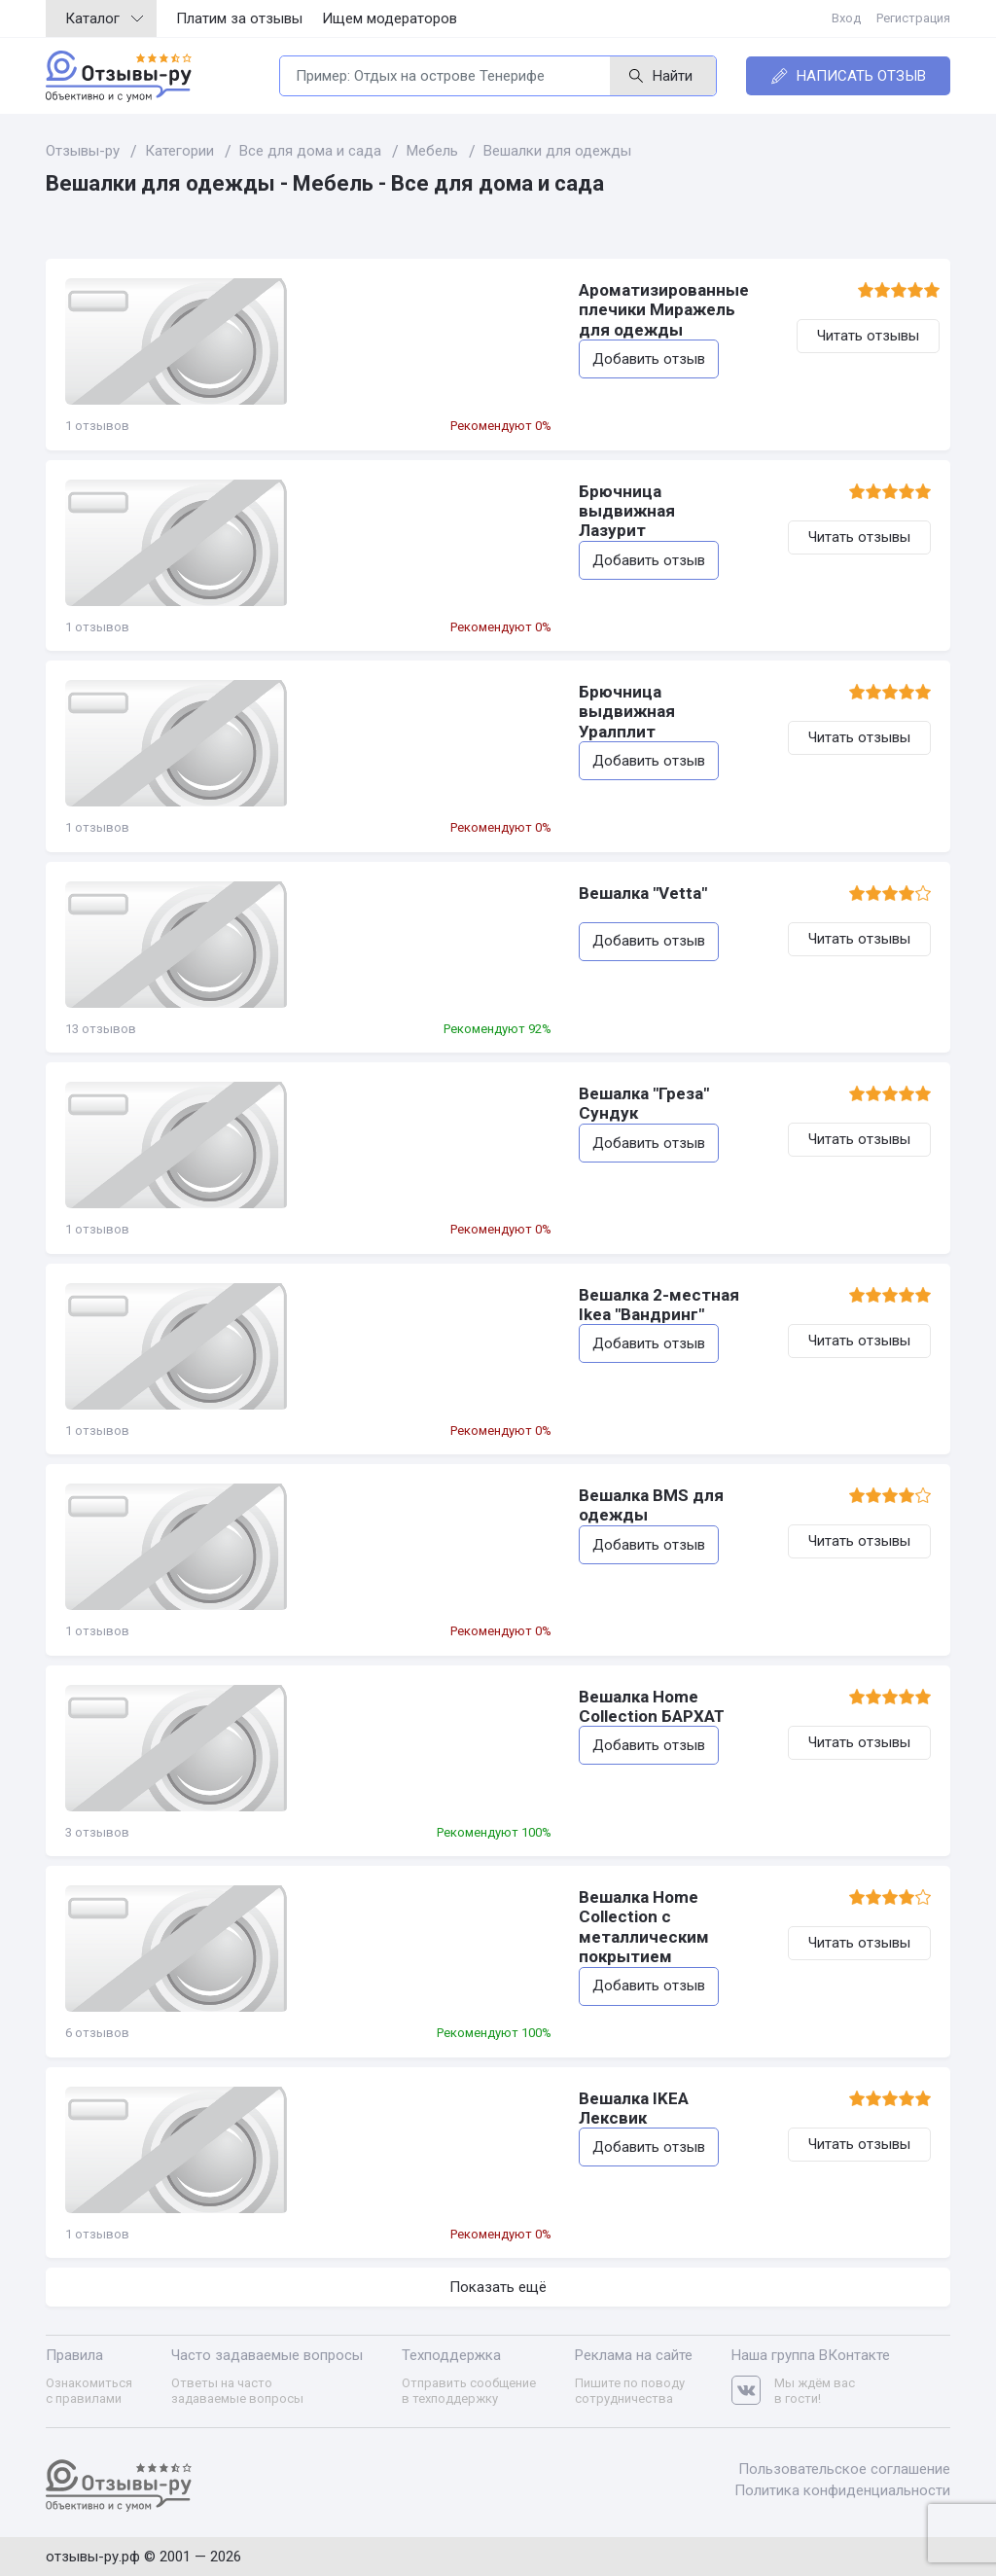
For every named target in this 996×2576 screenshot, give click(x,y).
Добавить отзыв (380, 339)
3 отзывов (97, 1832)
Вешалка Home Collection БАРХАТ (445, 1696)
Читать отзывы (859, 335)
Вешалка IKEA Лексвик (401, 2098)
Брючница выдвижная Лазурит (437, 491)
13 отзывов (100, 1028)
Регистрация (913, 18)
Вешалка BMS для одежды (419, 1495)
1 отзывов (97, 425)
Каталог (104, 18)
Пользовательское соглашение (844, 2469)
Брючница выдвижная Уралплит (442, 691)
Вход (846, 18)
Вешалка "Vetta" (374, 893)
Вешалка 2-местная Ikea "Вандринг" (455, 1295)
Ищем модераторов (389, 18)
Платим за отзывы (239, 18)
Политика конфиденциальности (842, 2489)
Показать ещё (498, 2287)
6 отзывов (97, 2032)
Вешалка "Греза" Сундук (407, 1093)
